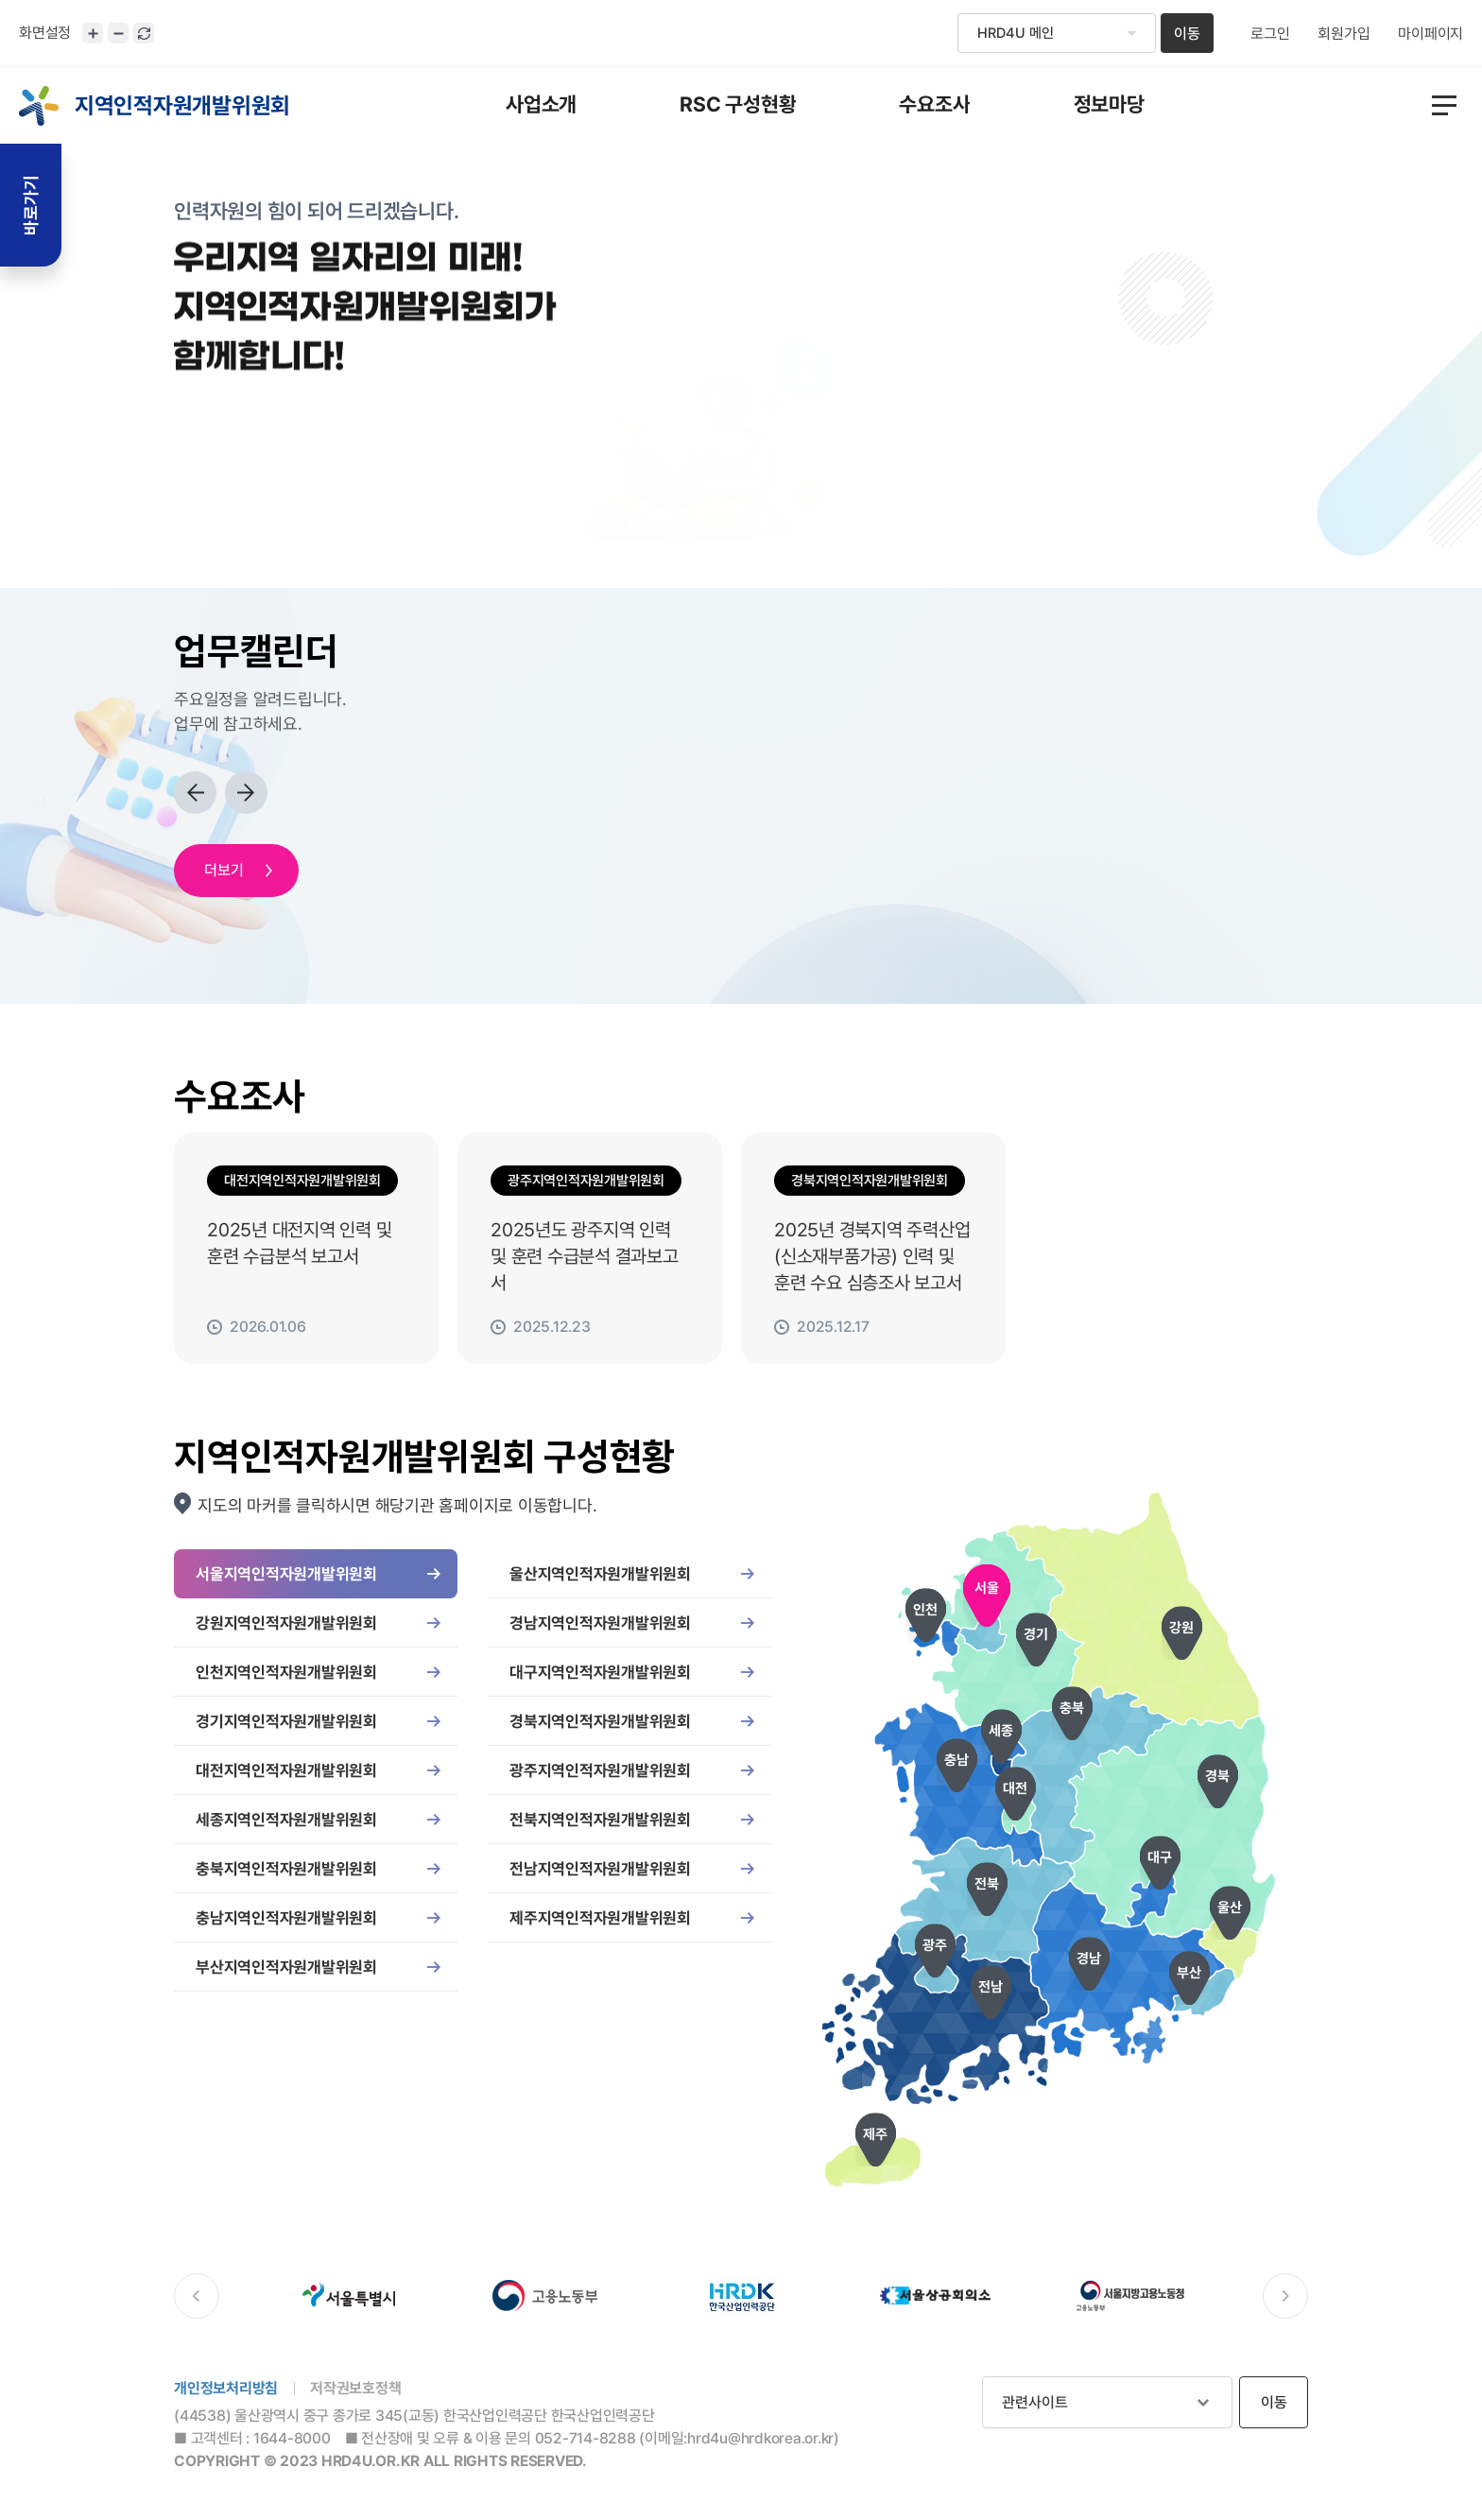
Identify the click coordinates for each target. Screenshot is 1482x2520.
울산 (1229, 1907)
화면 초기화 (143, 33)
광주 (934, 1945)
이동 (1187, 34)
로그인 (1269, 34)
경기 (1036, 1634)
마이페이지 (1430, 34)
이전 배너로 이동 (196, 2296)
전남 (990, 1986)
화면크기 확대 (92, 33)
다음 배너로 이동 (1285, 2296)
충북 (1072, 1708)
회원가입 (1344, 34)
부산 (1189, 1972)
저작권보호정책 (355, 2388)
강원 (1181, 1627)
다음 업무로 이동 (246, 792)
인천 (925, 1609)
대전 (1015, 1788)
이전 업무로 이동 (195, 792)
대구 (1159, 1857)
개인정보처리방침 (226, 2388)
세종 (1001, 1730)
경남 (1089, 1958)
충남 (956, 1760)
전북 (986, 1883)
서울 (986, 1588)
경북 (1217, 1776)
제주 (875, 2134)
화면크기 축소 (118, 33)
